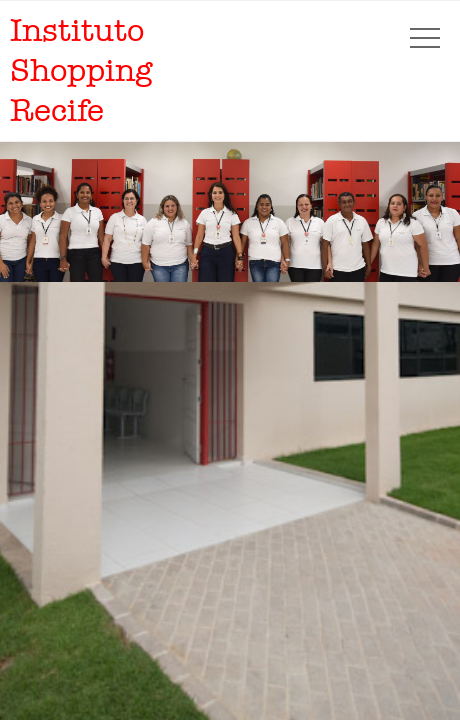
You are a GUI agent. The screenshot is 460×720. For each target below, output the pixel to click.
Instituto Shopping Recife (81, 70)
